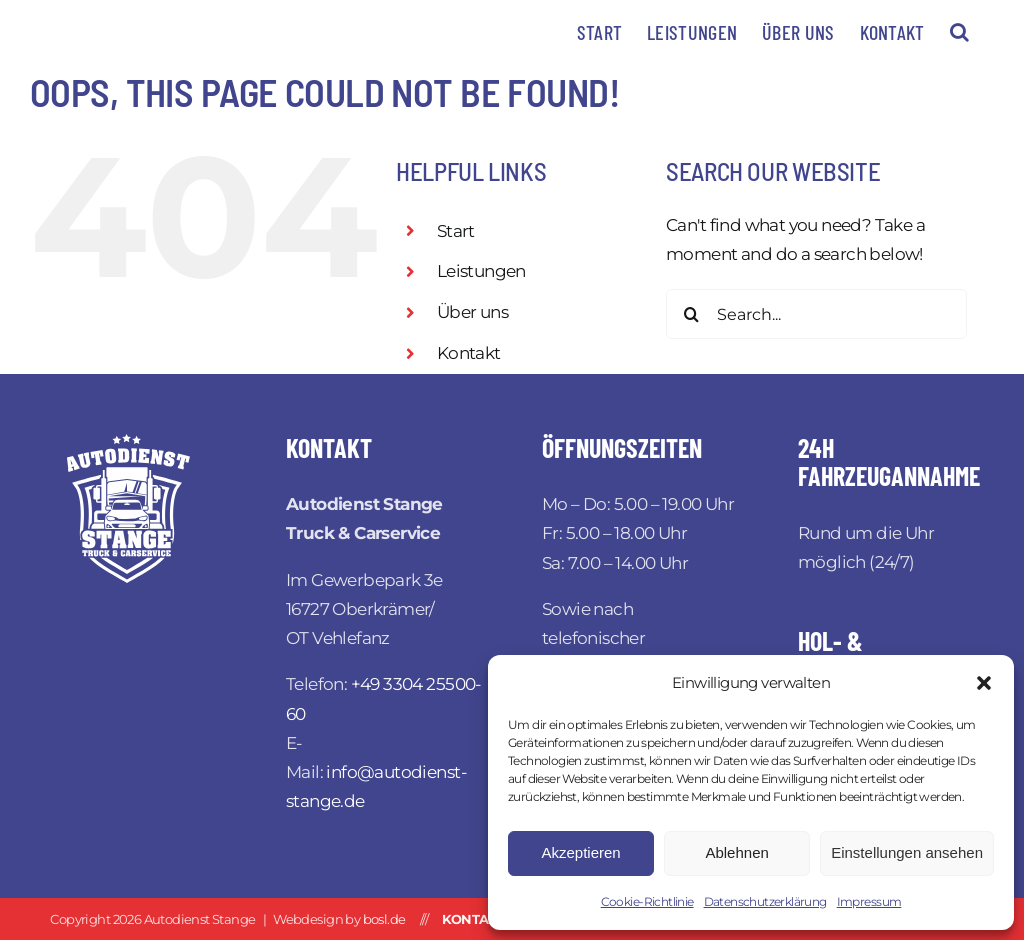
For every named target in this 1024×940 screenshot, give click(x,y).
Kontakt (469, 353)
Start (456, 231)
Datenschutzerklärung (765, 901)
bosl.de (384, 919)
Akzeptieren (580, 852)
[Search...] (816, 314)
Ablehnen (736, 852)
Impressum (869, 901)
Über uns (472, 312)
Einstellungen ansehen (907, 852)
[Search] (691, 314)
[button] (984, 683)
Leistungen (481, 271)
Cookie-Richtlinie (647, 901)
